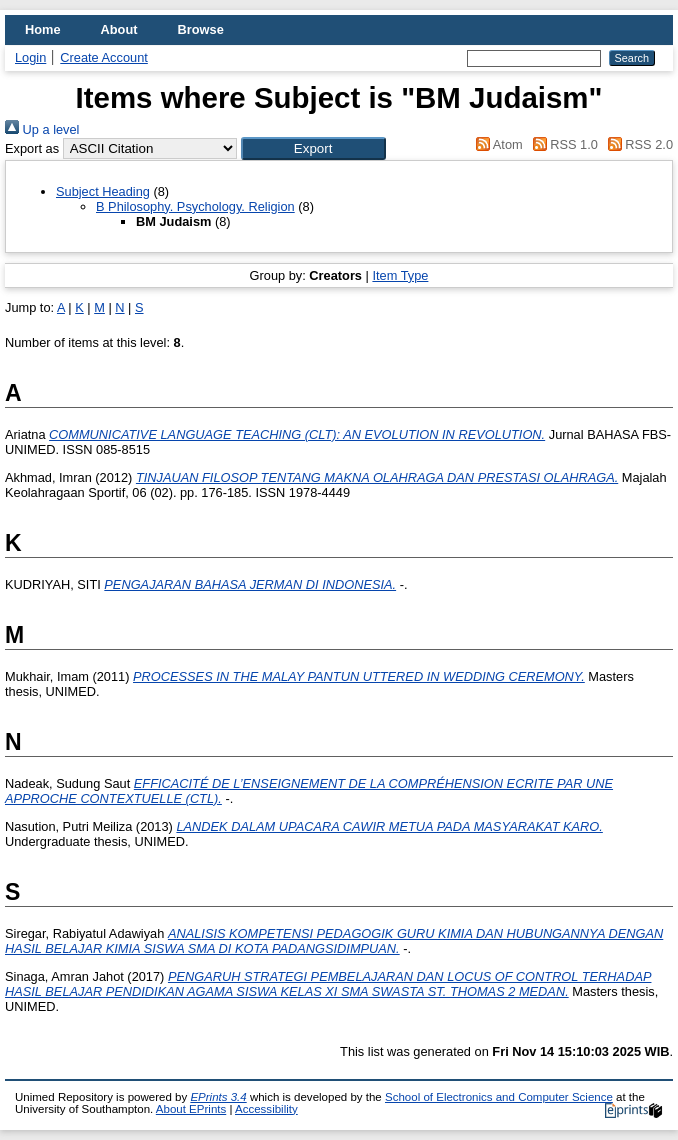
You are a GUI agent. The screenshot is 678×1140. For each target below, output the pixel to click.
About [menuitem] (119, 29)
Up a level (42, 129)
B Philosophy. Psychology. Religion (195, 206)
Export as (32, 148)
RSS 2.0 (637, 144)
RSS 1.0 (562, 144)
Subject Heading (103, 191)
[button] (313, 148)
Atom (496, 144)
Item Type (400, 275)
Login (30, 57)
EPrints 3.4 (218, 1097)
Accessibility (266, 1109)
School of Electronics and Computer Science (499, 1097)
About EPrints (191, 1109)
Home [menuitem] (43, 29)
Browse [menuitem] (201, 29)
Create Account (104, 57)
